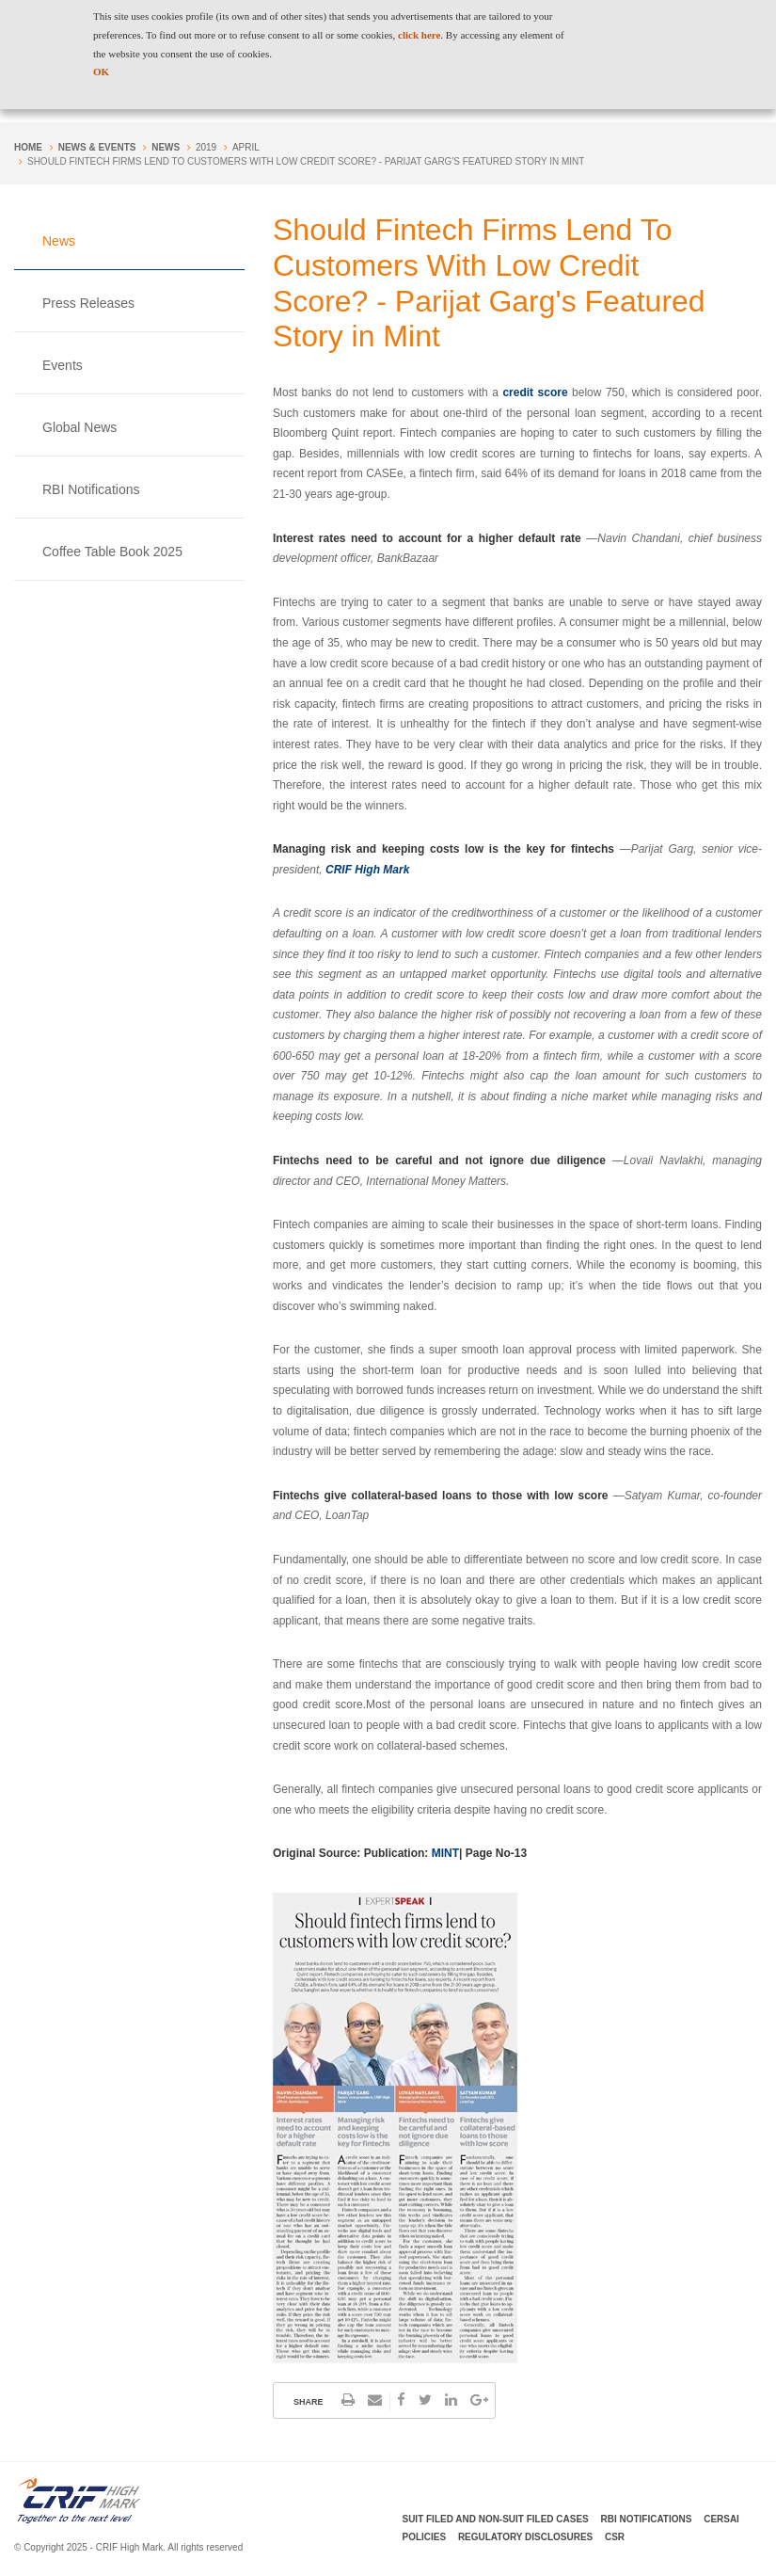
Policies (425, 2537)
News (165, 147)
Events (62, 365)
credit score (537, 392)
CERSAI (721, 2519)
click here (419, 34)
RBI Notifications (90, 489)
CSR (615, 2537)
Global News (79, 427)
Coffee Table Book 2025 (112, 551)
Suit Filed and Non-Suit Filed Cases (496, 2519)
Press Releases (88, 303)
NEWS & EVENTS (97, 147)
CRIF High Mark (367, 869)
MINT (445, 1853)
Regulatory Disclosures (525, 2537)
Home (28, 147)
